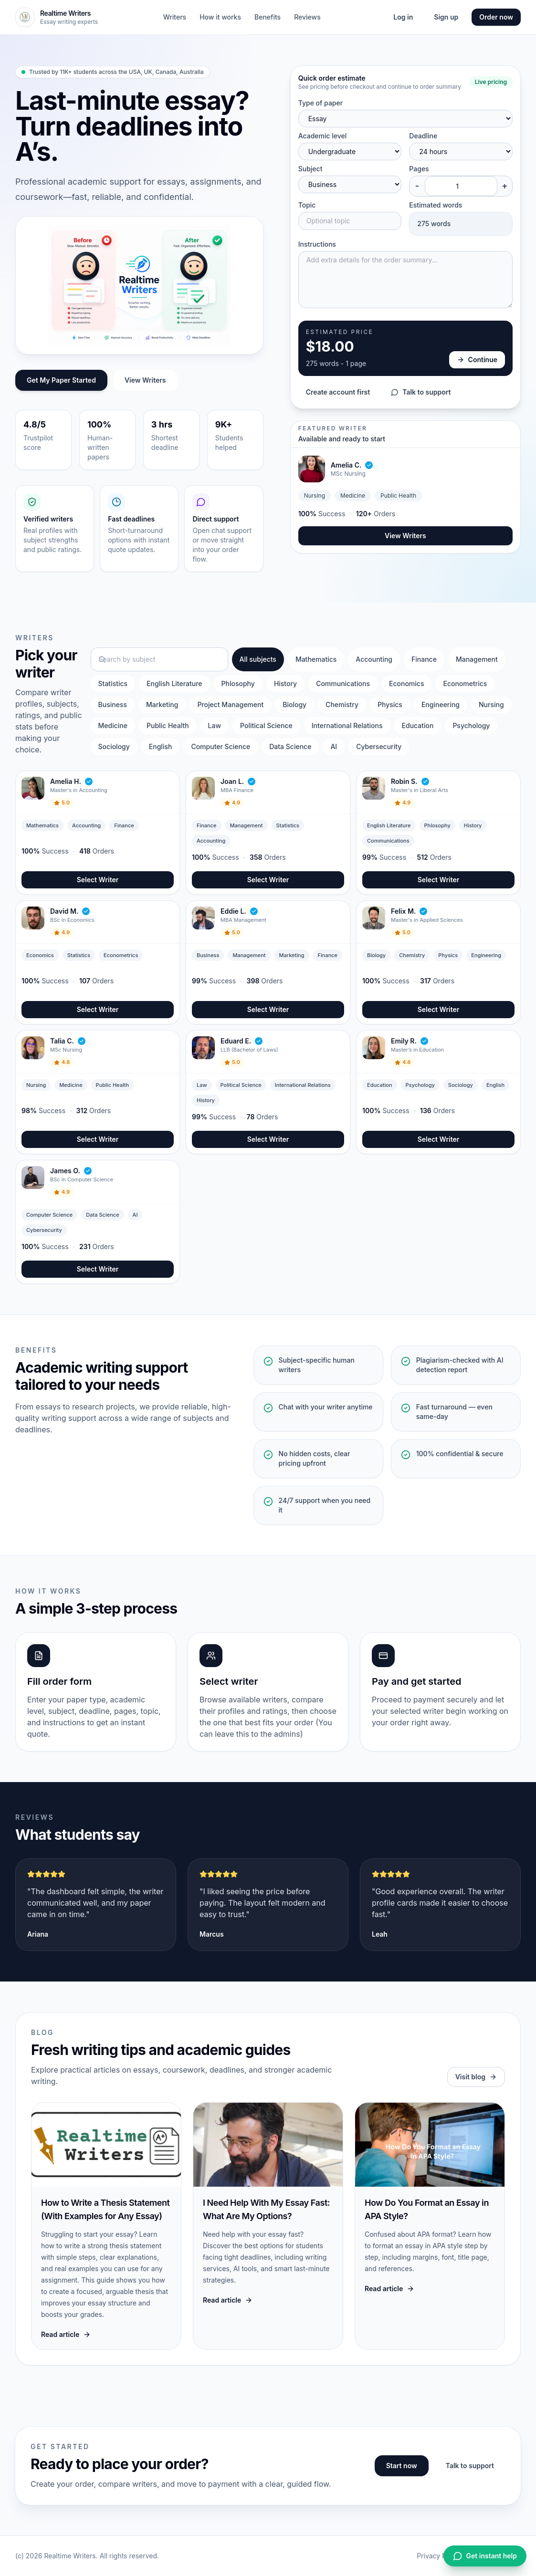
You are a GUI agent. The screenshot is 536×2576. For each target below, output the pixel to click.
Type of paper (320, 103)
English (160, 746)
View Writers (145, 380)
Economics (406, 683)
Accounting (374, 659)
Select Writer (98, 880)
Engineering (440, 704)
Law (214, 725)
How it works (220, 17)
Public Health (168, 725)
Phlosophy (238, 683)
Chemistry (342, 704)
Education (418, 725)
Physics (390, 704)
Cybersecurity (378, 746)
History (285, 683)
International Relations (347, 725)
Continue (477, 359)
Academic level (322, 136)
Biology (294, 704)
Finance (424, 659)
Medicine (112, 725)
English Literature (174, 683)
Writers (174, 17)
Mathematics (315, 659)
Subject (310, 169)
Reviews (307, 17)
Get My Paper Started (61, 380)
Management (477, 659)
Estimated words (435, 205)
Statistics (113, 683)
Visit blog (476, 2077)
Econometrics (465, 683)
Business (112, 704)
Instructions (317, 244)
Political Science (266, 725)
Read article (66, 2334)
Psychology (471, 725)
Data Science (290, 746)
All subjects (258, 659)
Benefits (267, 17)
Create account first (338, 392)
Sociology (114, 746)
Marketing (162, 704)
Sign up (446, 17)
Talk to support (421, 392)
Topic (307, 205)
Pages (419, 169)
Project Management (230, 704)
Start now (401, 2465)
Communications (343, 683)
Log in (403, 17)
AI (333, 746)
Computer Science (220, 746)
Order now (496, 17)
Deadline (423, 136)
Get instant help (485, 2556)
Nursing (491, 704)
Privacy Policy (439, 2556)
